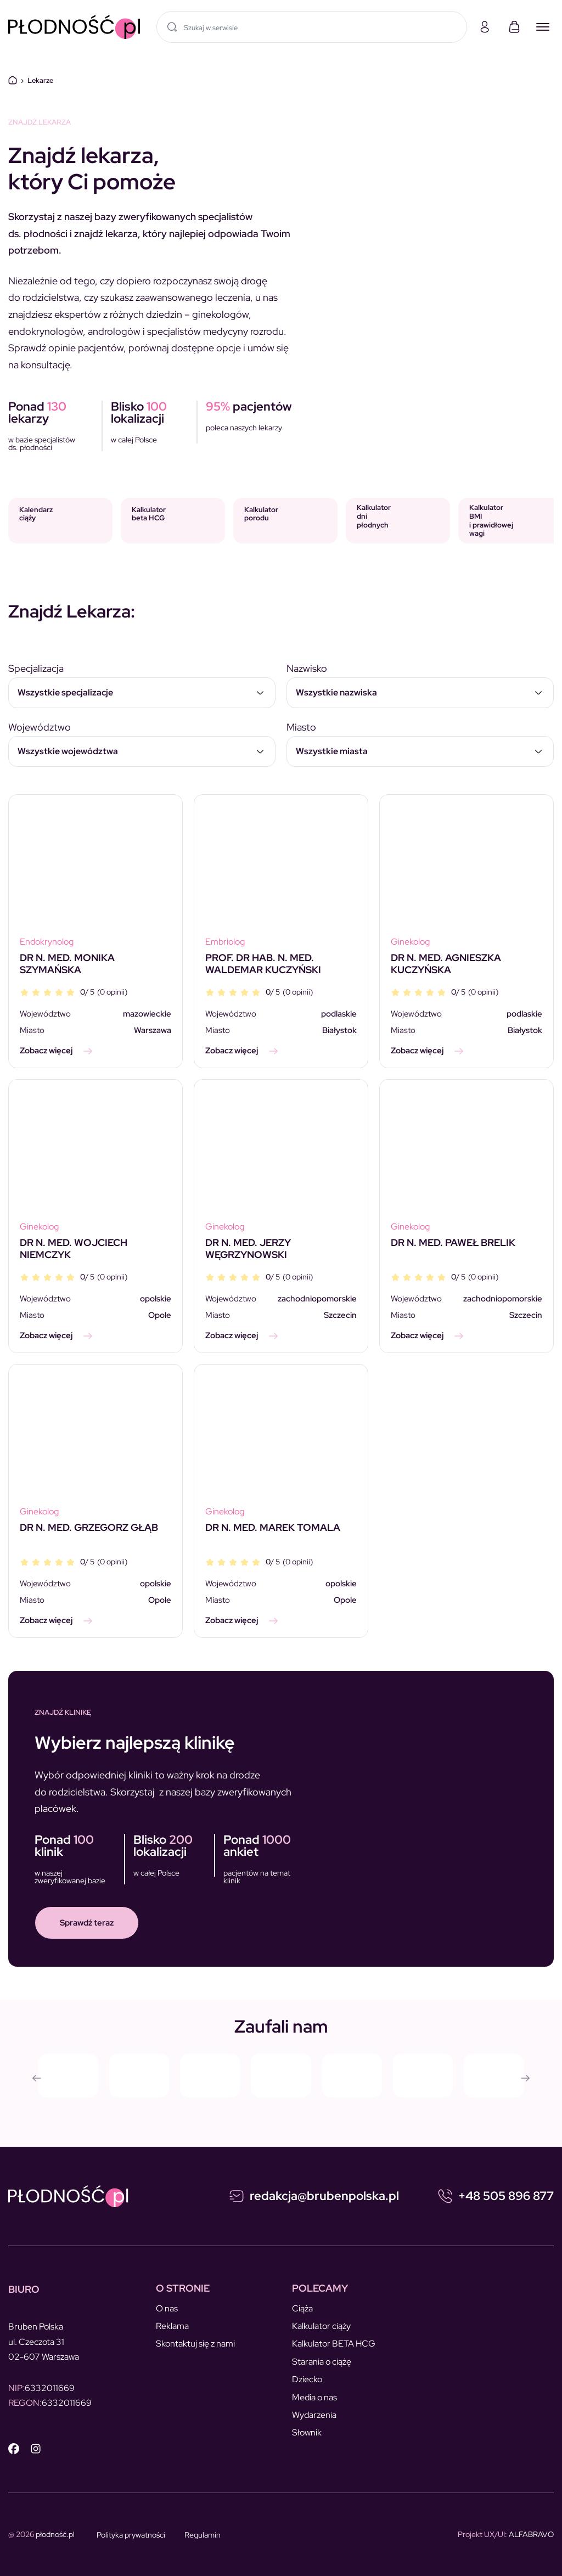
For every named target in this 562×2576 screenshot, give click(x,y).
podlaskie (339, 1013)
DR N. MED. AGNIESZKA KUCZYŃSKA (446, 963)
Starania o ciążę (321, 2361)
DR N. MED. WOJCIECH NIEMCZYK (73, 1248)
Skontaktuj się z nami (195, 2343)
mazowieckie (147, 1013)
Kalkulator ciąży (321, 2326)
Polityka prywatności (131, 2535)
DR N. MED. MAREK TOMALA (272, 1527)
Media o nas (314, 2397)
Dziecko (307, 2379)
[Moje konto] (485, 27)
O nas (167, 2308)
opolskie (155, 1298)
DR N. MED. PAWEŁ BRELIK (453, 1242)
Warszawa (152, 1030)
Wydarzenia (314, 2415)
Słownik (307, 2432)
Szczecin (340, 1315)
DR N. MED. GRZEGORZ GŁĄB (89, 1527)
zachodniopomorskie (317, 1298)
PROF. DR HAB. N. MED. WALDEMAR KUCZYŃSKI (263, 963)
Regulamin (202, 2535)
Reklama (172, 2326)
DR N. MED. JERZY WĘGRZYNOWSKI (248, 1248)
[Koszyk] (514, 27)
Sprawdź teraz (87, 1922)
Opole (159, 1315)
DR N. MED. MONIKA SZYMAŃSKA (67, 963)
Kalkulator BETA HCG (333, 2343)
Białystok (339, 1030)
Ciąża (302, 2308)
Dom (12, 80)
